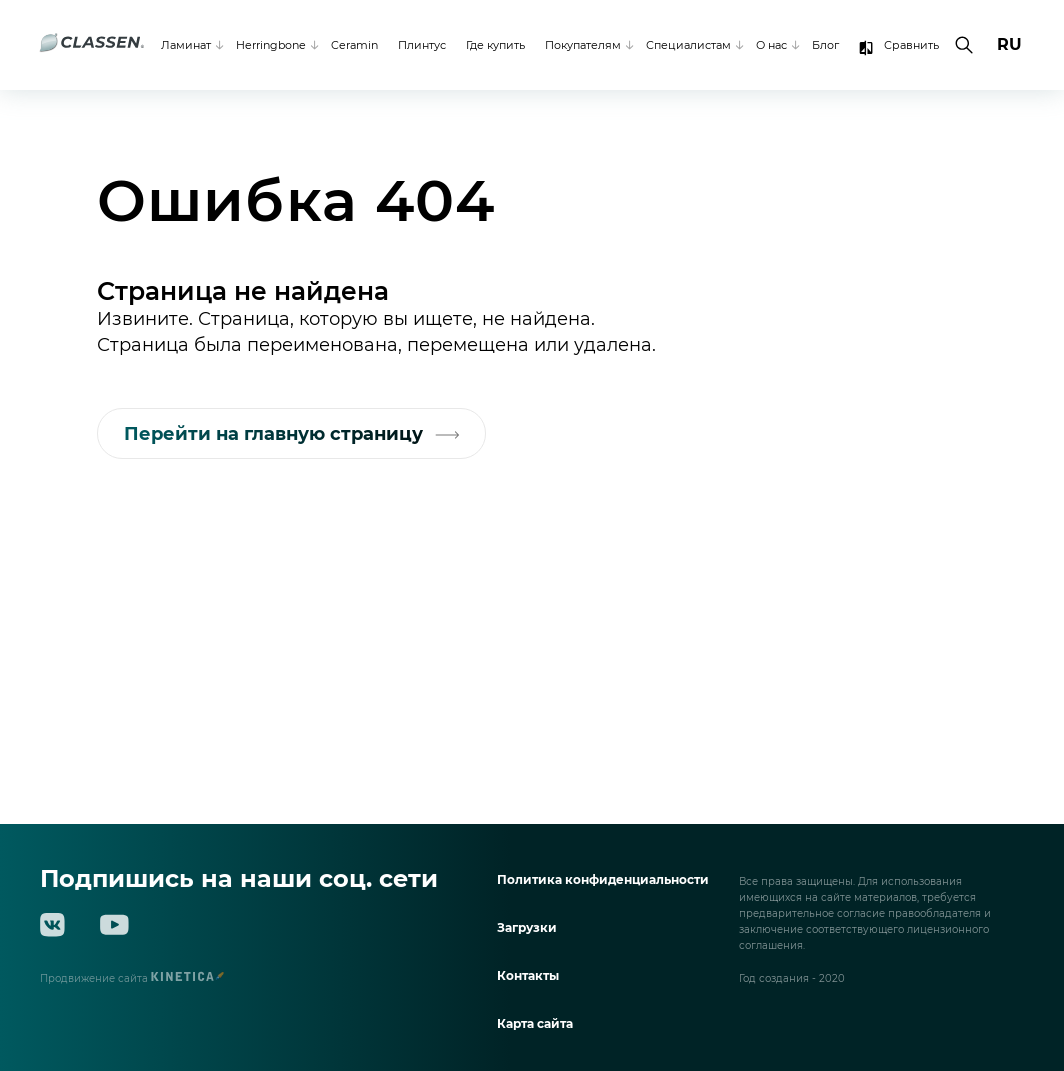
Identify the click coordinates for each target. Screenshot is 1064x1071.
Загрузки (527, 927)
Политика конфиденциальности (603, 879)
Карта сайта (535, 1023)
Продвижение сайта (132, 978)
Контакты (528, 975)
